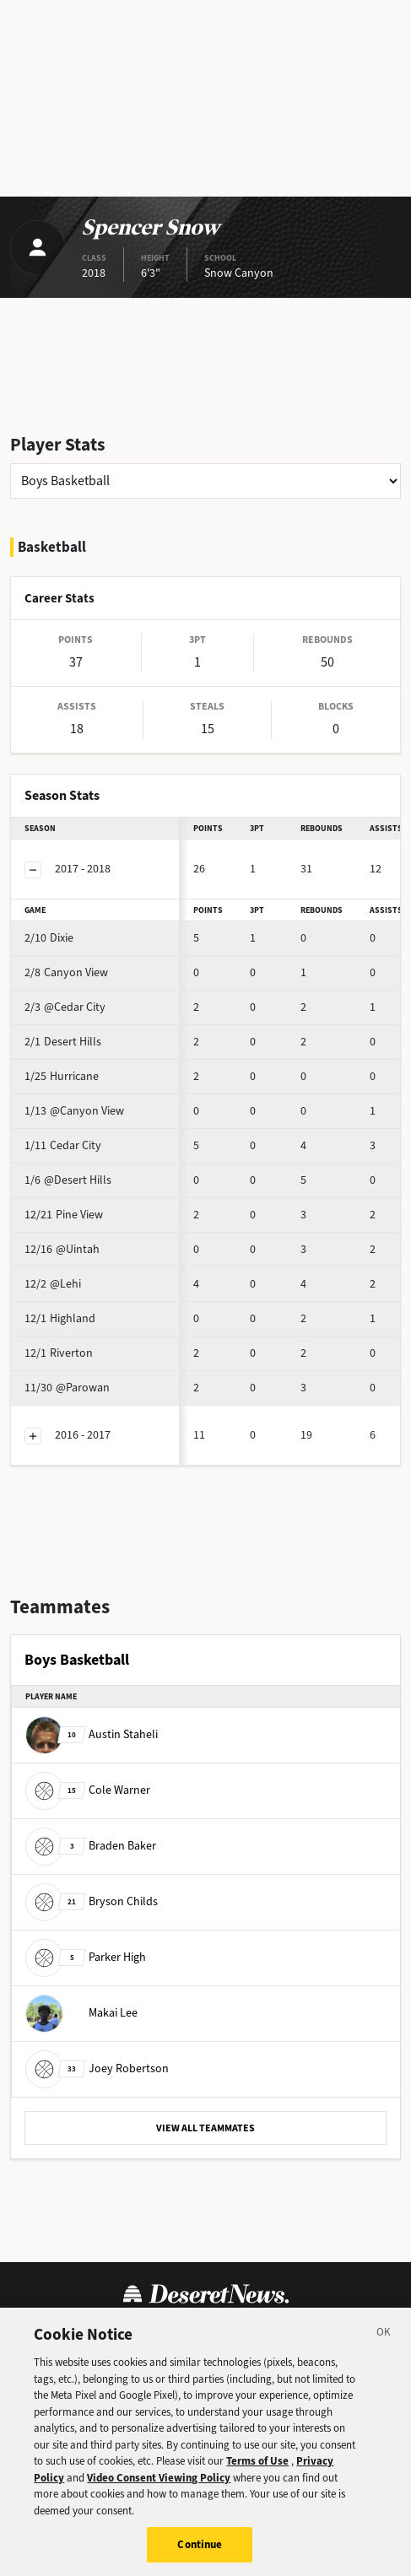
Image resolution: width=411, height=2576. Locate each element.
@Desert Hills (67, 1180)
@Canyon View (74, 1111)
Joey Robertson (97, 2068)
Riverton (58, 1353)
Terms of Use (257, 2474)
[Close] (384, 2348)
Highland (59, 1318)
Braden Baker (90, 1846)
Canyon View (66, 972)
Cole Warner (87, 1790)
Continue (199, 2558)
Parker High (85, 1957)
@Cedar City (64, 1007)
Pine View (63, 1215)
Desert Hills (62, 1042)
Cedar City (62, 1145)
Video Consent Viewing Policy (158, 2490)
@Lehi (52, 1284)
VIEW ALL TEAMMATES (205, 2128)
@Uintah (62, 1249)
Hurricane (61, 1076)
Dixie (48, 938)
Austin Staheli (91, 1734)
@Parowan (67, 1388)
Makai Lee (81, 2013)
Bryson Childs (91, 1901)
